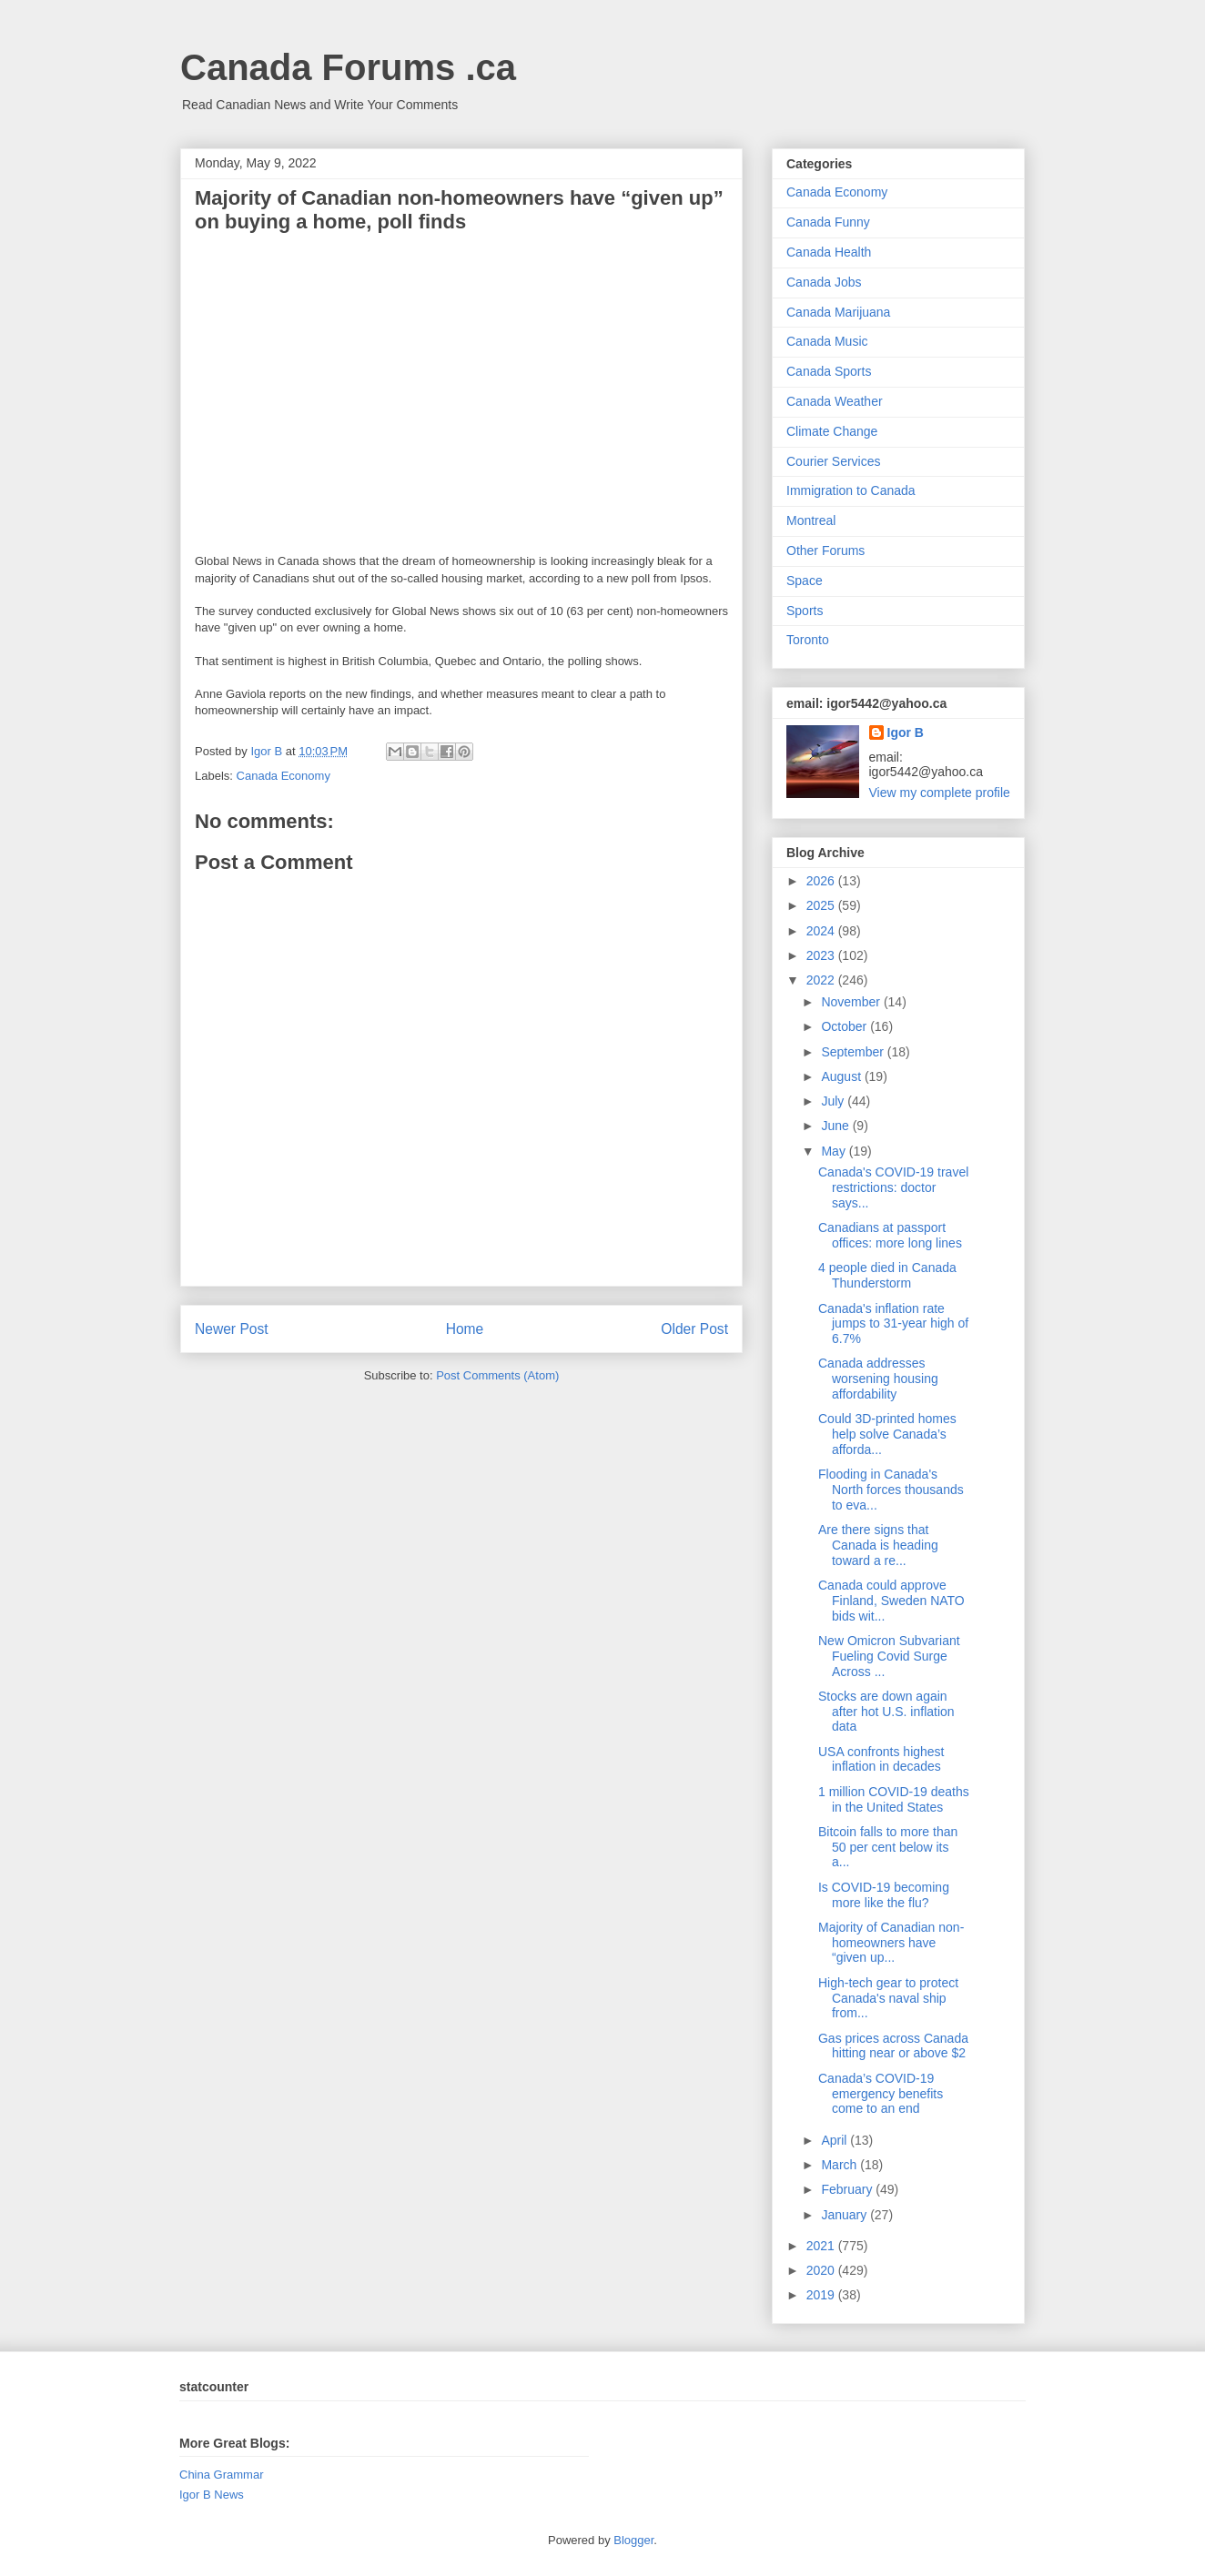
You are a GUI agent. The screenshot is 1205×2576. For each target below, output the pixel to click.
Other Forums (825, 550)
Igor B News (211, 2494)
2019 (822, 2295)
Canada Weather (834, 401)
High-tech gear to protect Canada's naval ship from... (888, 1998)
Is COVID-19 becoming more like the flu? (883, 1895)
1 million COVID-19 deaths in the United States (893, 1799)
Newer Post (231, 1329)
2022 (822, 980)
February (848, 2189)
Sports (804, 610)
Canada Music (827, 341)
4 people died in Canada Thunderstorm (887, 1275)
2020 (822, 2270)
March (840, 2164)
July (834, 1101)
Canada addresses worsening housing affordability (878, 1378)
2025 (822, 905)
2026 (822, 881)
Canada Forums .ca (348, 67)
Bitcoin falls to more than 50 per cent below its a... (887, 1847)
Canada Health (828, 252)
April (835, 2140)
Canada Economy (283, 776)
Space (804, 580)
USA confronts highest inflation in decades (881, 1759)
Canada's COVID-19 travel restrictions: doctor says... (893, 1187)
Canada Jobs (824, 282)
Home (465, 1329)
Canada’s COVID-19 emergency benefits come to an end (880, 2093)
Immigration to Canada (851, 490)
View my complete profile (939, 792)
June (836, 1125)
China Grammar (221, 2474)
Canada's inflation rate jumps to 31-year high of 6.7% (893, 1324)
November (852, 1002)
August (842, 1076)
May (834, 1151)
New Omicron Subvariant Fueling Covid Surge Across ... (889, 1656)
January (845, 2214)
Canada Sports (828, 371)
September (853, 1052)
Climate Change (831, 431)
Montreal (810, 520)
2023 (822, 955)
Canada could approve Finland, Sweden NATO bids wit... (891, 1600)
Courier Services (833, 461)
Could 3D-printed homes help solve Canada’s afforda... (887, 1434)
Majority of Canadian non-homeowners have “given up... (891, 1942)
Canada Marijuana (838, 312)
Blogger (633, 2540)
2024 (822, 931)
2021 (822, 2245)
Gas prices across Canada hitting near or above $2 (893, 2046)
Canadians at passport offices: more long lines (890, 1235)
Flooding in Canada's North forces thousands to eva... (891, 1489)
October (845, 1026)
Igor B (905, 732)
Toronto (807, 639)
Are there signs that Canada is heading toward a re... (878, 1545)
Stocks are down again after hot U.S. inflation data (886, 1711)
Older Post (694, 1329)
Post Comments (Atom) (497, 1375)
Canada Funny (828, 222)
